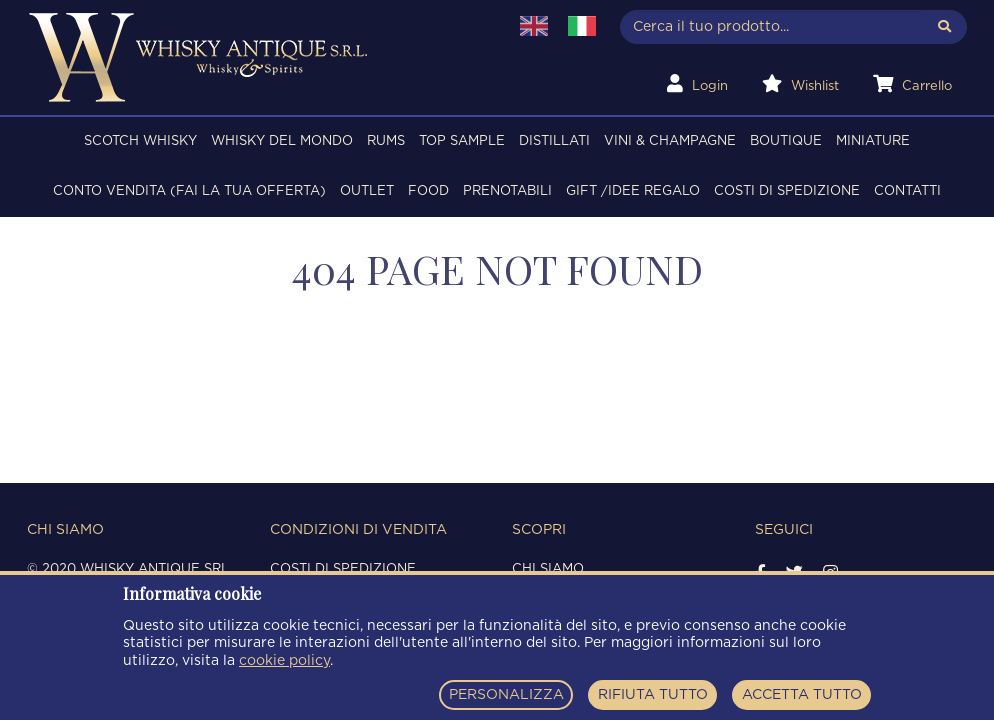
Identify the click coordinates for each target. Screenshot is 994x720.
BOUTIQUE (786, 141)
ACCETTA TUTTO (802, 695)
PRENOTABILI (507, 191)
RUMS (386, 141)
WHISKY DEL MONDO (282, 141)
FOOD (428, 191)
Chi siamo (548, 569)
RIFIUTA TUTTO (653, 695)
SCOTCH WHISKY (140, 141)
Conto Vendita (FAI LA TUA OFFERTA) (189, 191)
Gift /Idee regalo (633, 191)
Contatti (907, 191)
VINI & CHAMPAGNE (670, 141)
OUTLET (367, 191)
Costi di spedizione (787, 191)
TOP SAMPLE (462, 141)
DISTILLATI (554, 141)
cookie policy (284, 661)
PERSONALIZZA (506, 695)
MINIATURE (873, 141)
